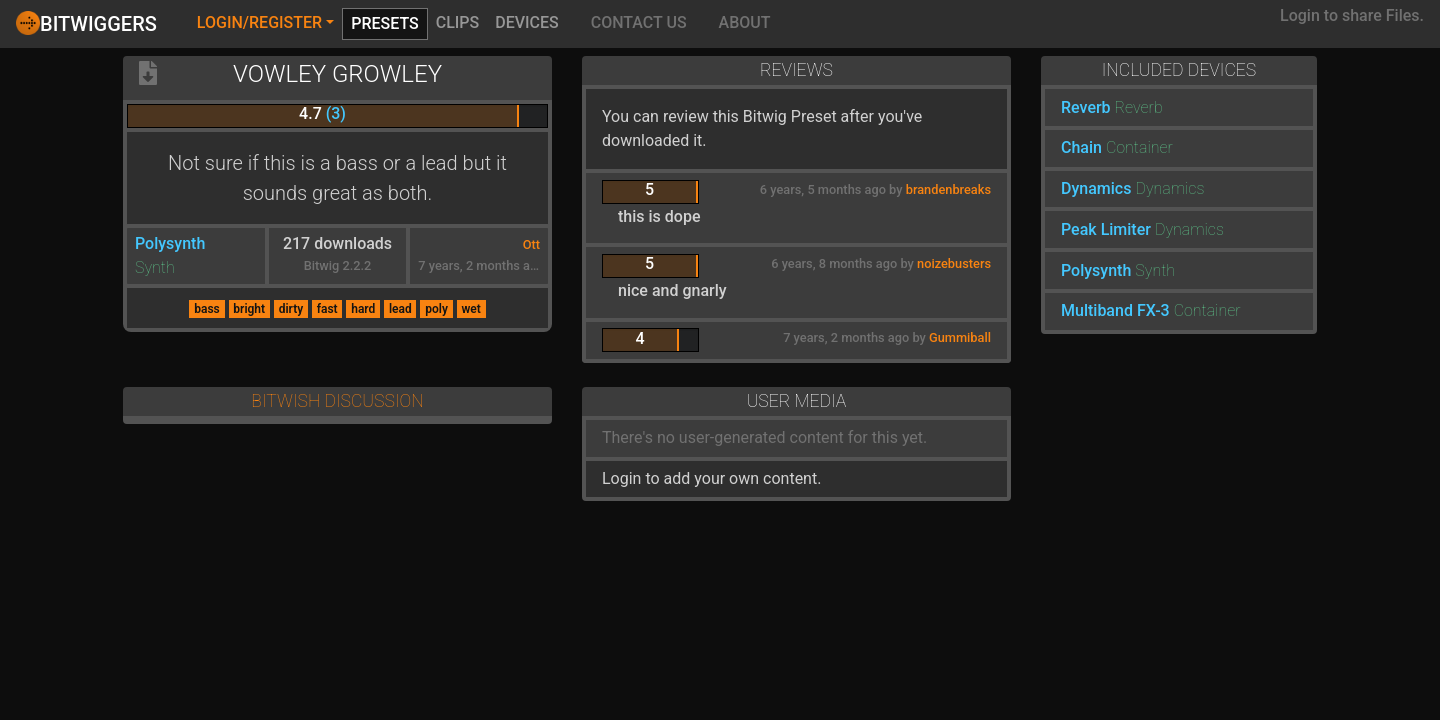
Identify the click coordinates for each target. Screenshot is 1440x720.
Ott (531, 244)
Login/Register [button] (259, 22)
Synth (155, 267)
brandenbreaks (948, 189)
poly (436, 309)
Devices (527, 22)
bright (249, 309)
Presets (385, 23)
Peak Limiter (1106, 229)
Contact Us (639, 22)
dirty (291, 309)
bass (207, 309)
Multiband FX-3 (1115, 310)
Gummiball (960, 337)
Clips (458, 22)
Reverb (1086, 107)
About (745, 22)
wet (470, 309)
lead (400, 309)
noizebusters (954, 263)
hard (363, 309)
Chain (1081, 147)
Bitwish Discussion (337, 401)
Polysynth (170, 243)
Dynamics (1096, 188)
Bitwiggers (86, 23)
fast (327, 309)
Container (1139, 147)
